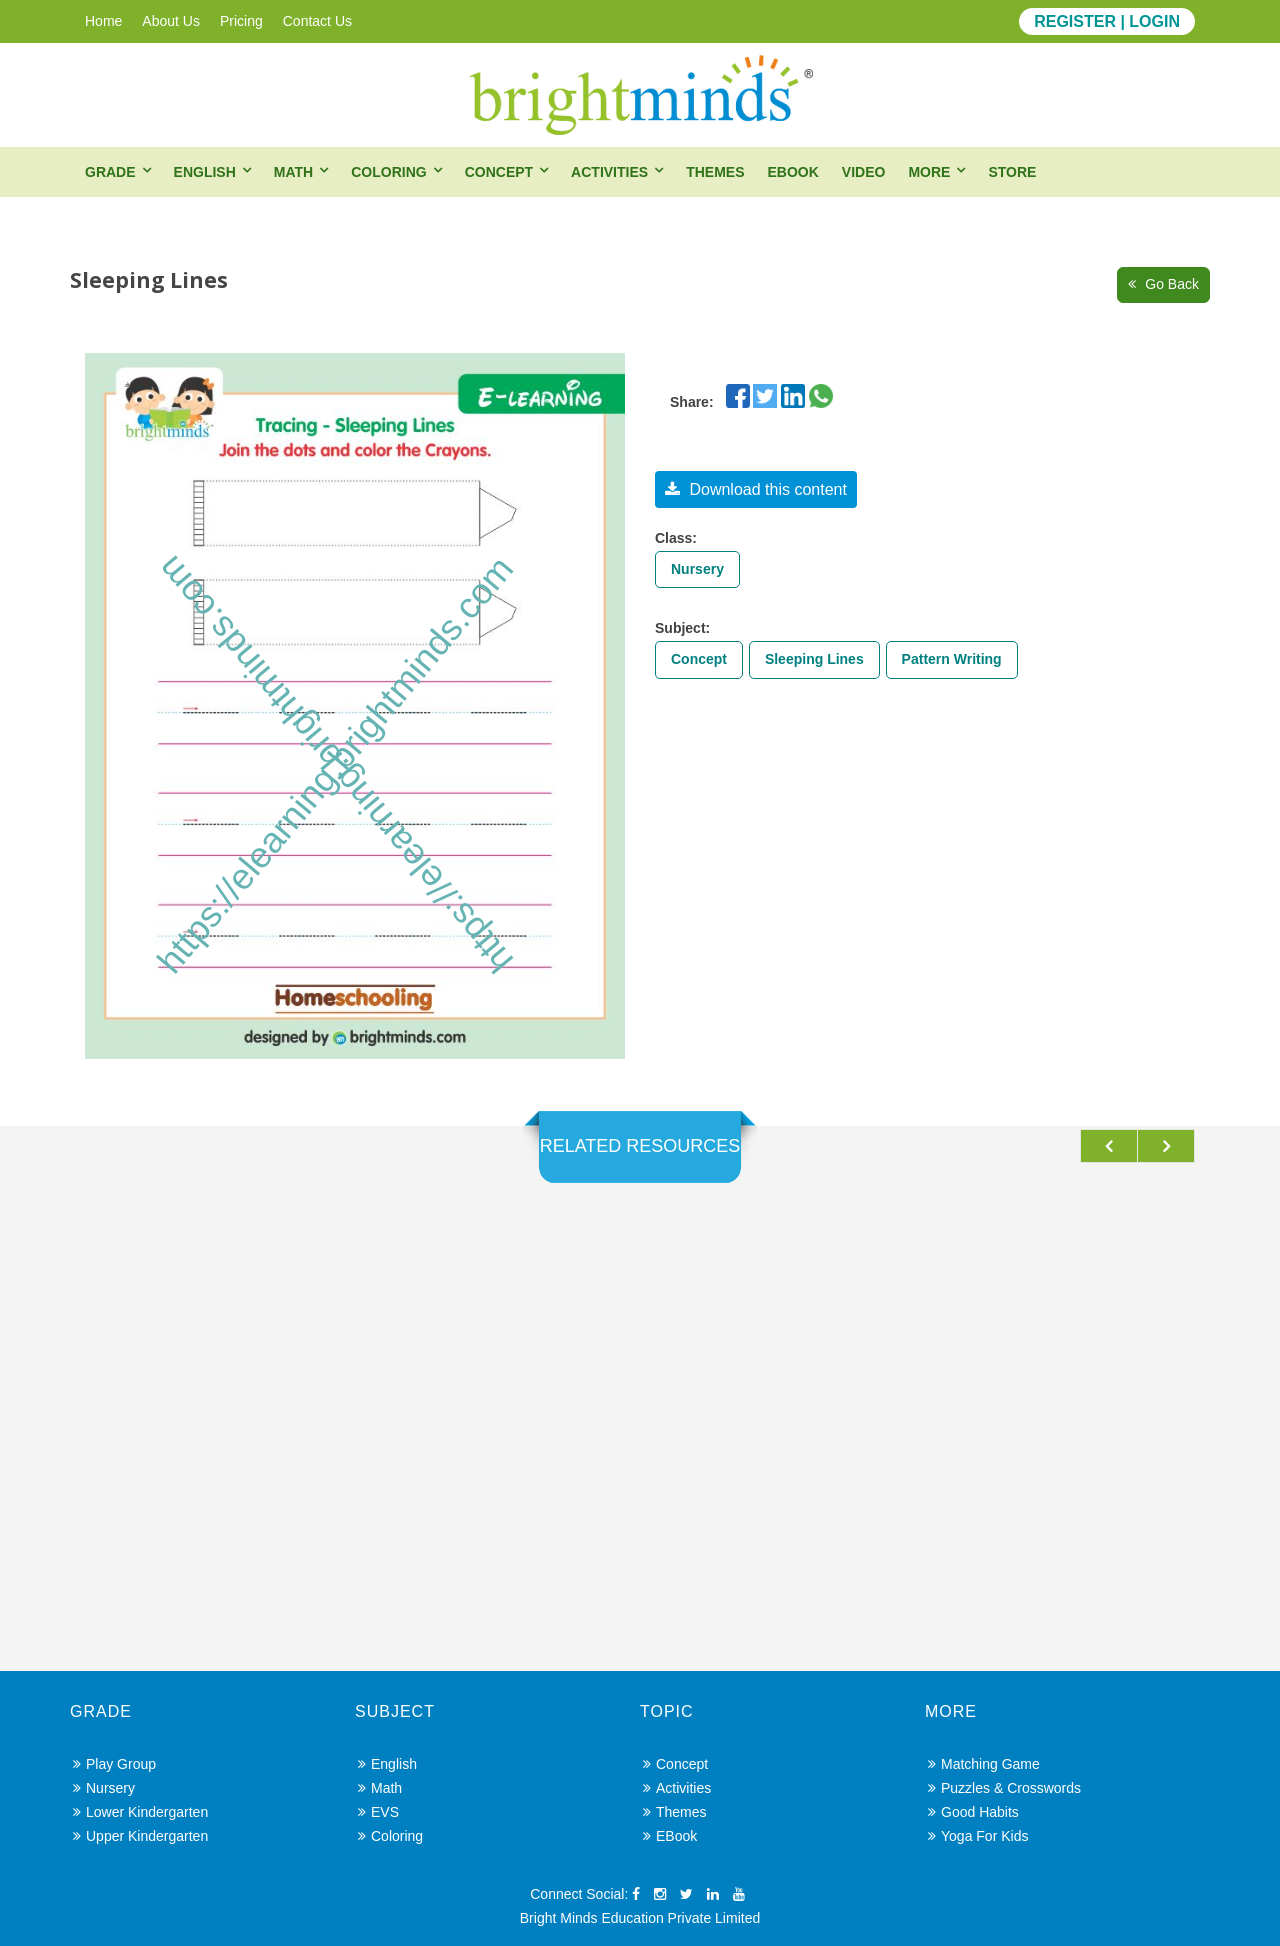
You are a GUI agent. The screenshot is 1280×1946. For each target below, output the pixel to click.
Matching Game (984, 1764)
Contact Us (317, 21)
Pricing (241, 21)
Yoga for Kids (978, 1836)
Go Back (1163, 284)
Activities (609, 172)
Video (864, 172)
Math (293, 172)
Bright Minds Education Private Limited (640, 1918)
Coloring (388, 172)
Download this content (756, 489)
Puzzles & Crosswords (1004, 1788)
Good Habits (973, 1812)
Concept (499, 172)
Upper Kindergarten (140, 1836)
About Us (171, 21)
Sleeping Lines (814, 659)
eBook (792, 172)
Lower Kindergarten (140, 1812)
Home (103, 21)
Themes (715, 172)
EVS (378, 1812)
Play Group (114, 1764)
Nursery (697, 569)
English (205, 172)
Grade (110, 172)
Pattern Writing (952, 659)
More (929, 172)
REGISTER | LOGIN (1107, 21)
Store (1012, 172)
